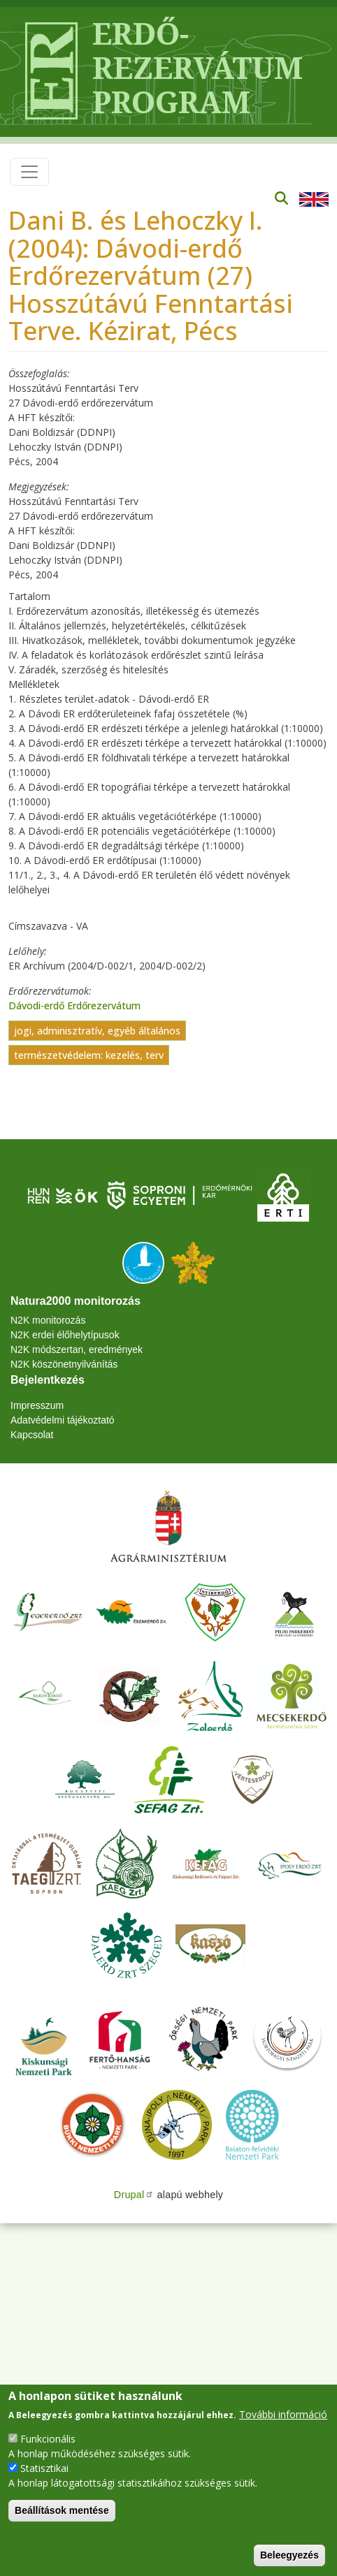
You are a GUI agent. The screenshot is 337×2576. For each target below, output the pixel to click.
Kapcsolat (31, 1434)
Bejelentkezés (47, 1380)
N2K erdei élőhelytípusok (65, 1334)
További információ (283, 2414)
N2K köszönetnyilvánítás (63, 1364)
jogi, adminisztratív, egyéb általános (97, 1030)
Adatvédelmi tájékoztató (62, 1420)
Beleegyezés (289, 2555)
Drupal (134, 2194)
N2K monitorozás (47, 1320)
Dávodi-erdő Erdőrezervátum (74, 1005)
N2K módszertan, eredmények (76, 1349)
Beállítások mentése (62, 2510)
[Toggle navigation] (29, 172)
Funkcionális (48, 2438)
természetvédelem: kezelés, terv (89, 1055)
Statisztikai (44, 2468)
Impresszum (37, 1405)
